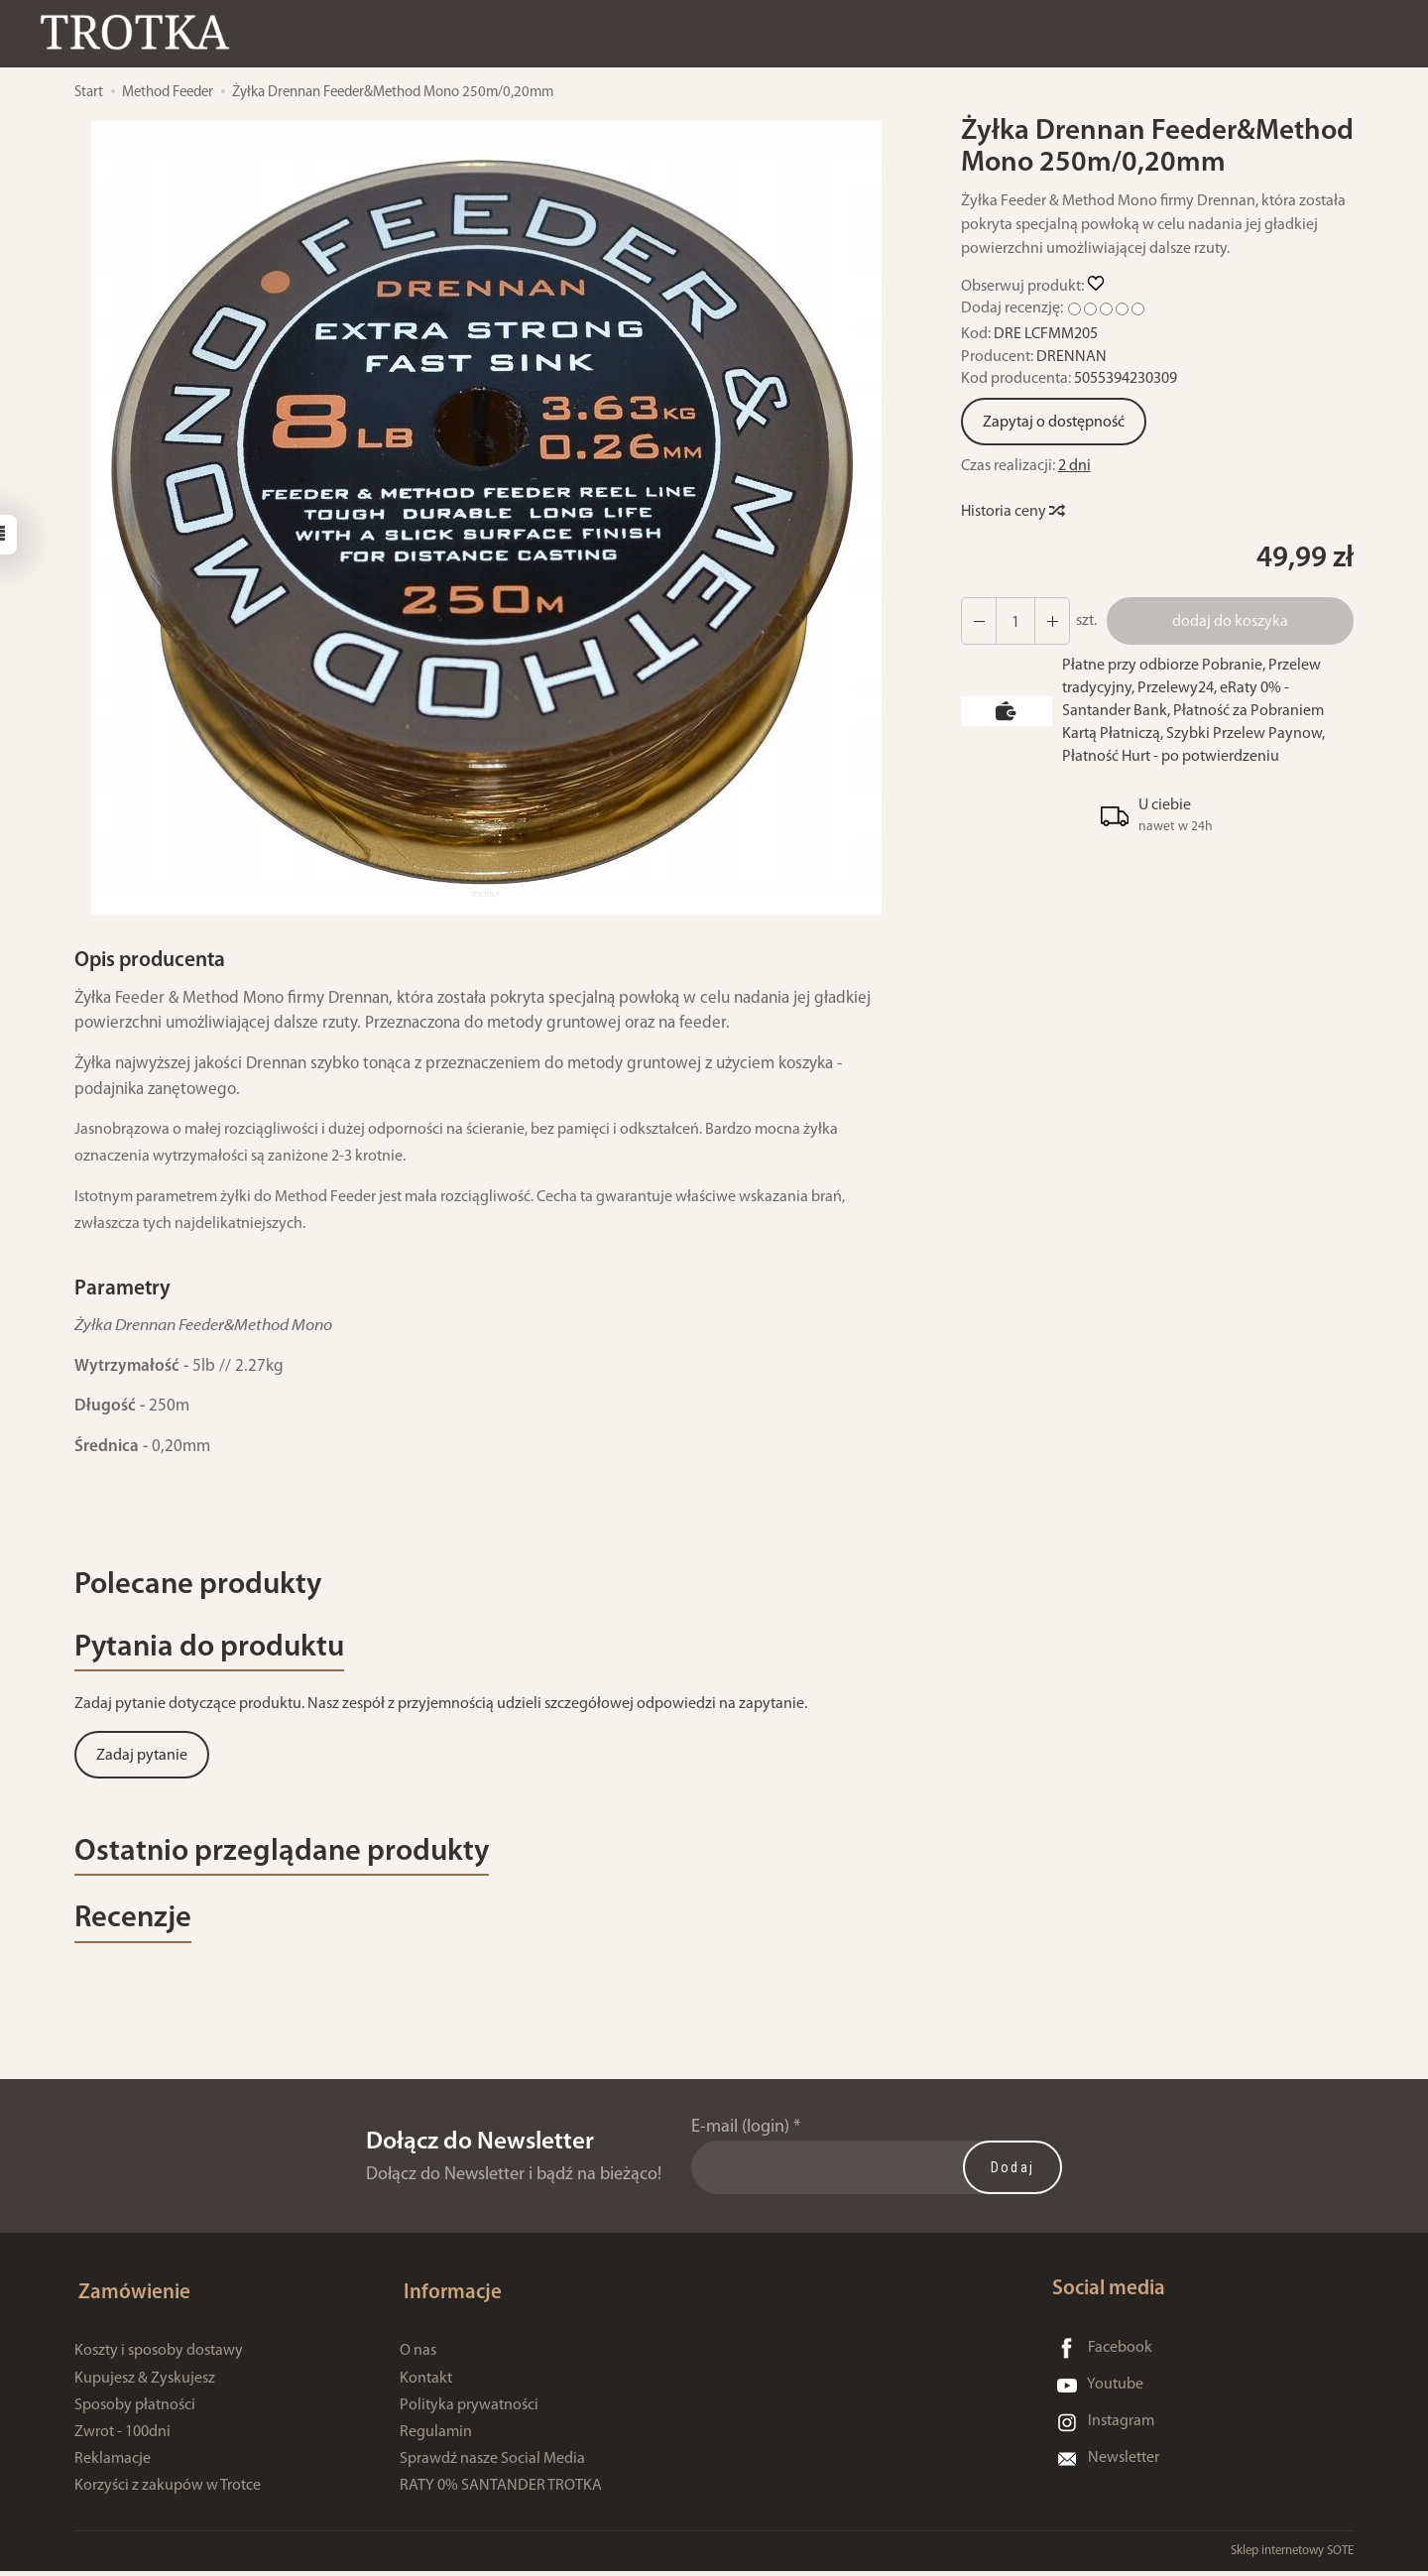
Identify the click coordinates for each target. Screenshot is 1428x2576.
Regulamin (436, 2437)
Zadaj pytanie (141, 1763)
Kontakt (426, 2384)
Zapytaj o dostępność (1054, 422)
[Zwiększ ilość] (978, 621)
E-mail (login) (740, 2141)
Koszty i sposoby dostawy (158, 2357)
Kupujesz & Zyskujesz (144, 2384)
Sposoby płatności (134, 2410)
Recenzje (137, 1931)
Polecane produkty (208, 1587)
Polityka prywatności (469, 2410)
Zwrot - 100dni (122, 2437)
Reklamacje (112, 2464)
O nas (418, 2357)
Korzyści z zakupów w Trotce (167, 2492)
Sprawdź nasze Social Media (492, 2464)
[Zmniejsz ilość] (1049, 621)
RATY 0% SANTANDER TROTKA (501, 2492)
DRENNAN (1071, 357)
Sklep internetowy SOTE (1292, 2555)
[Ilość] (1013, 621)
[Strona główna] (144, 33)
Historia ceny (1012, 512)
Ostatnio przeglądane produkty (298, 1861)
